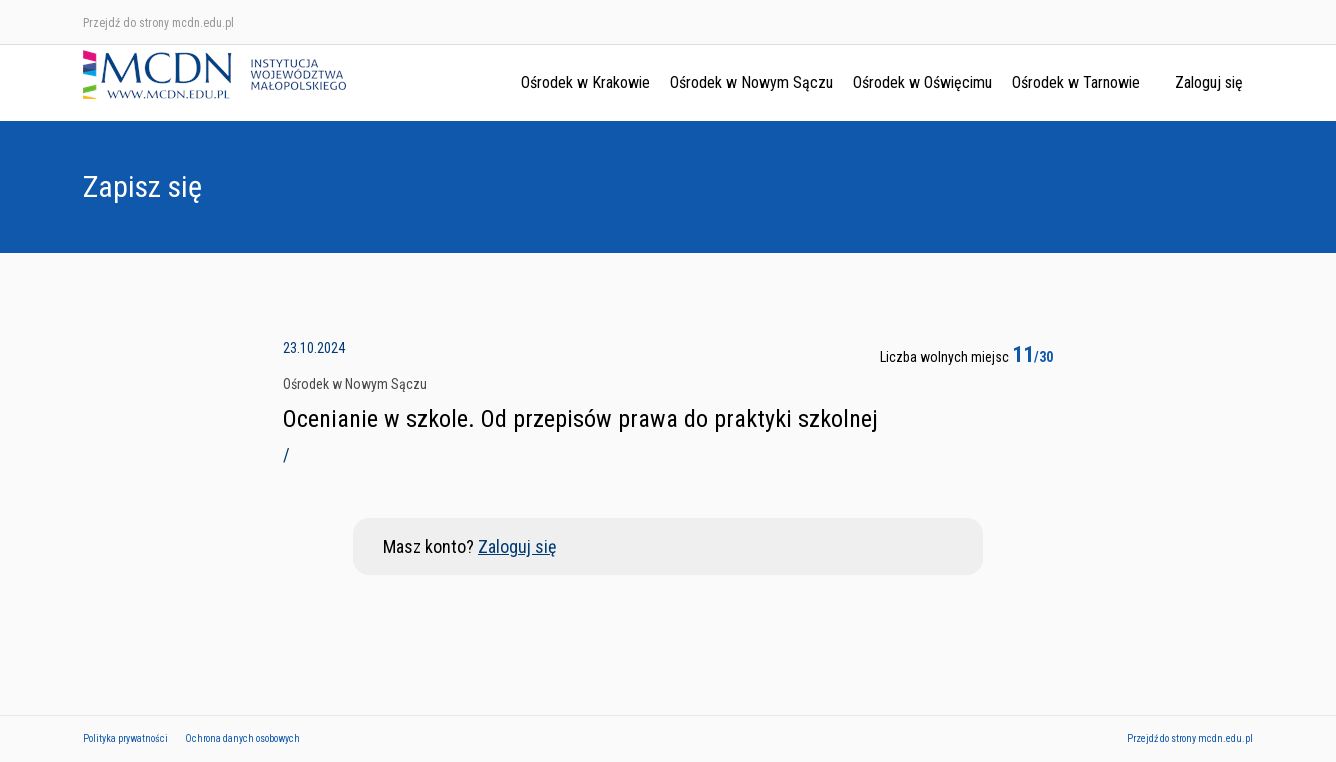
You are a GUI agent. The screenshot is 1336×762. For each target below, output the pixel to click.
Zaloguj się (1209, 82)
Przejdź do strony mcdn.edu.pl (158, 23)
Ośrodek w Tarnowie (1076, 82)
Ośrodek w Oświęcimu (922, 82)
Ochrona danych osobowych (242, 738)
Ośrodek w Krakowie (585, 82)
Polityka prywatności (125, 738)
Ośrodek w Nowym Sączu (751, 82)
